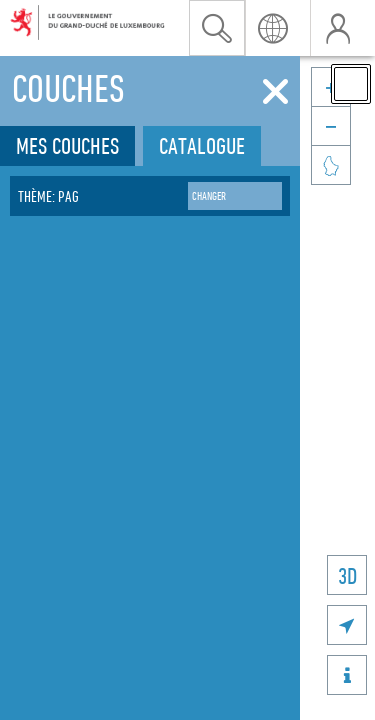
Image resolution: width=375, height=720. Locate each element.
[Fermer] (275, 92)
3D (347, 575)
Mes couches (67, 145)
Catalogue (202, 145)
